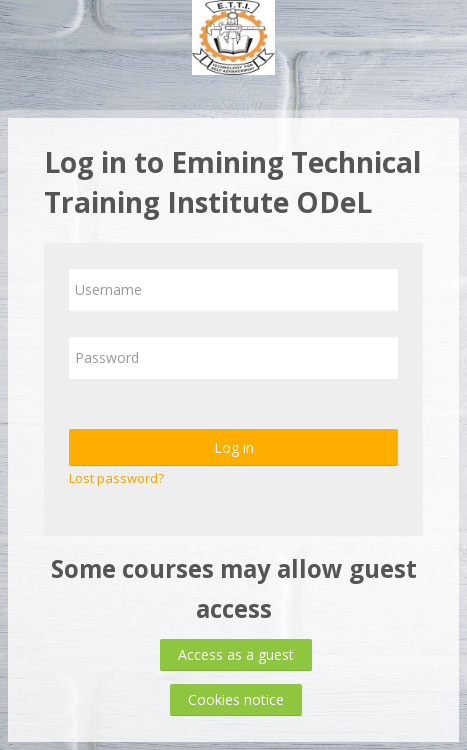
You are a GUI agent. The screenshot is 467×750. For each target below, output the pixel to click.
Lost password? (116, 478)
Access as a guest (236, 654)
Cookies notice (236, 699)
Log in (234, 447)
